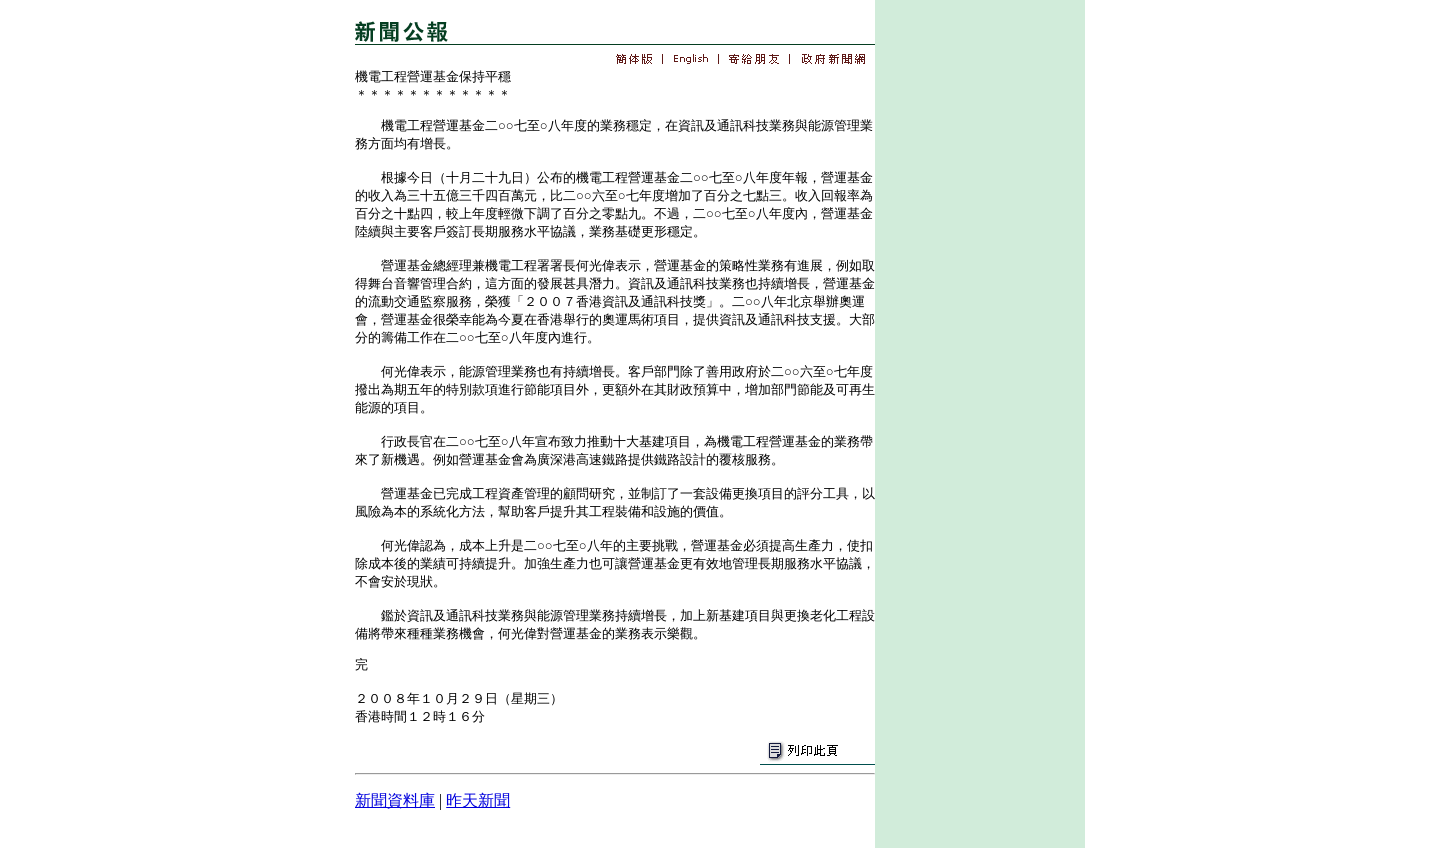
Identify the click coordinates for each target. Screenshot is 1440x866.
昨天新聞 (478, 800)
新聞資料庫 (395, 800)
